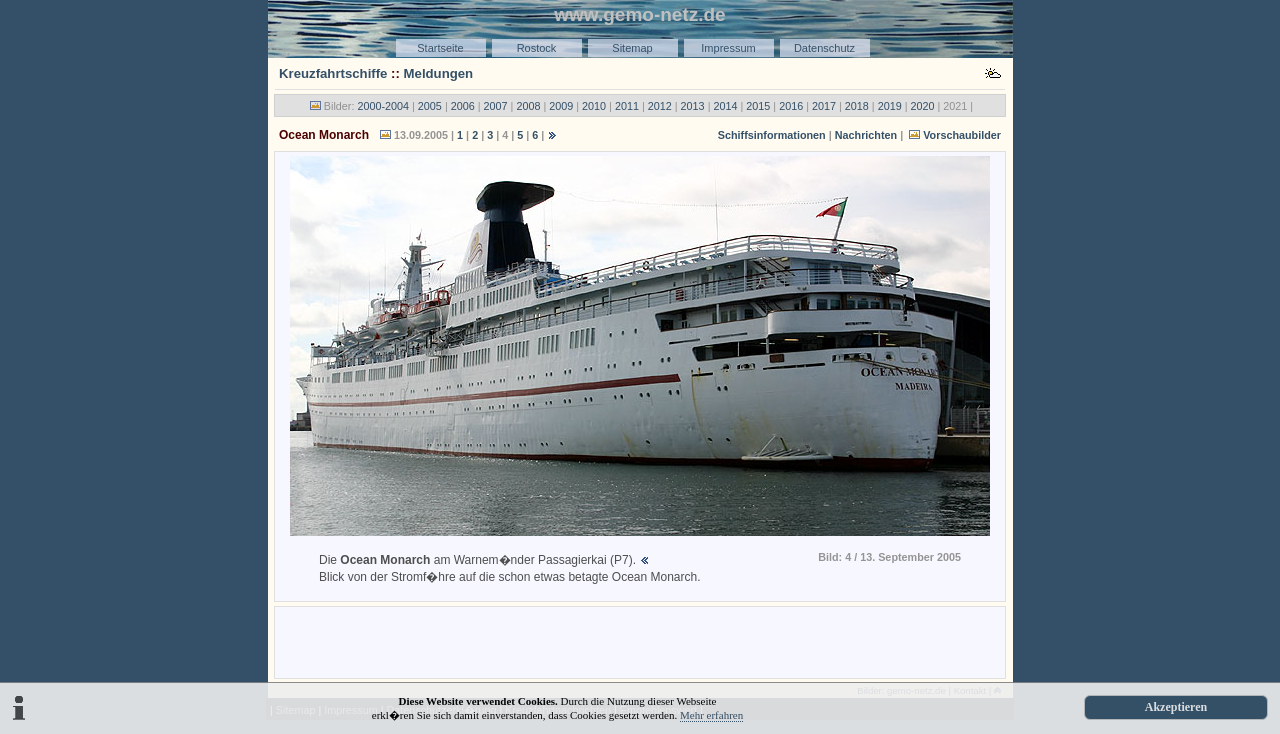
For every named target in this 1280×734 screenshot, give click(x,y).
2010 (594, 106)
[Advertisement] (640, 641)
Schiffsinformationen (772, 135)
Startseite (440, 48)
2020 (923, 106)
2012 (660, 106)
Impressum (728, 48)
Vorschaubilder (962, 135)
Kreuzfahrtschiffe (333, 73)
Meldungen (439, 73)
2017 (824, 106)
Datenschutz (824, 48)
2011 (627, 106)
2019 (890, 106)
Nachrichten (866, 135)
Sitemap (632, 48)
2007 (496, 106)
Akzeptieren (1176, 707)
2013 (693, 106)
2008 (528, 106)
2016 (791, 106)
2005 (430, 106)
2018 (857, 106)
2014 (725, 106)
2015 (758, 106)
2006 (463, 106)
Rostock (537, 48)
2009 (561, 106)
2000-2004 (383, 106)
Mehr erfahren (711, 715)
